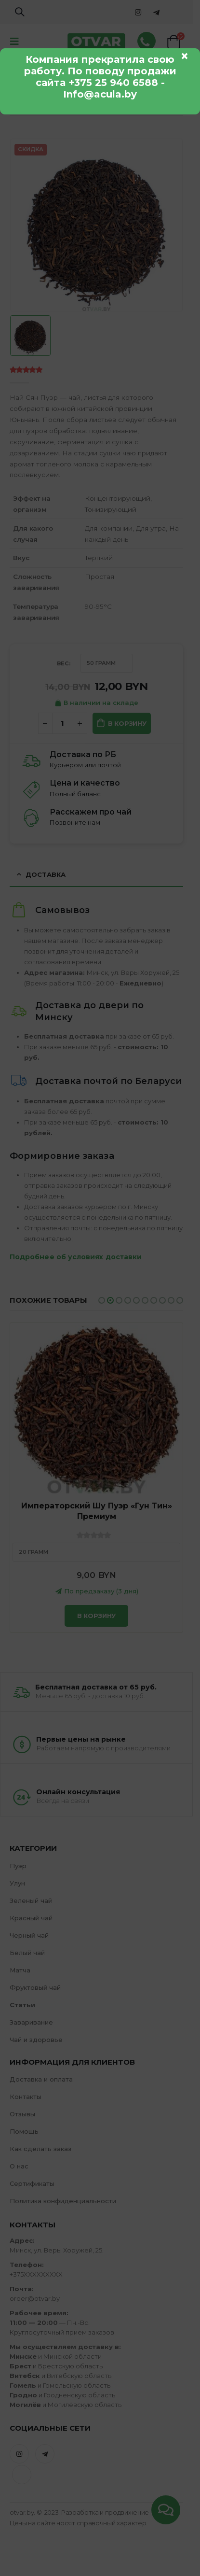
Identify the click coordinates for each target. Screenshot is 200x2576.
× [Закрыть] (184, 56)
